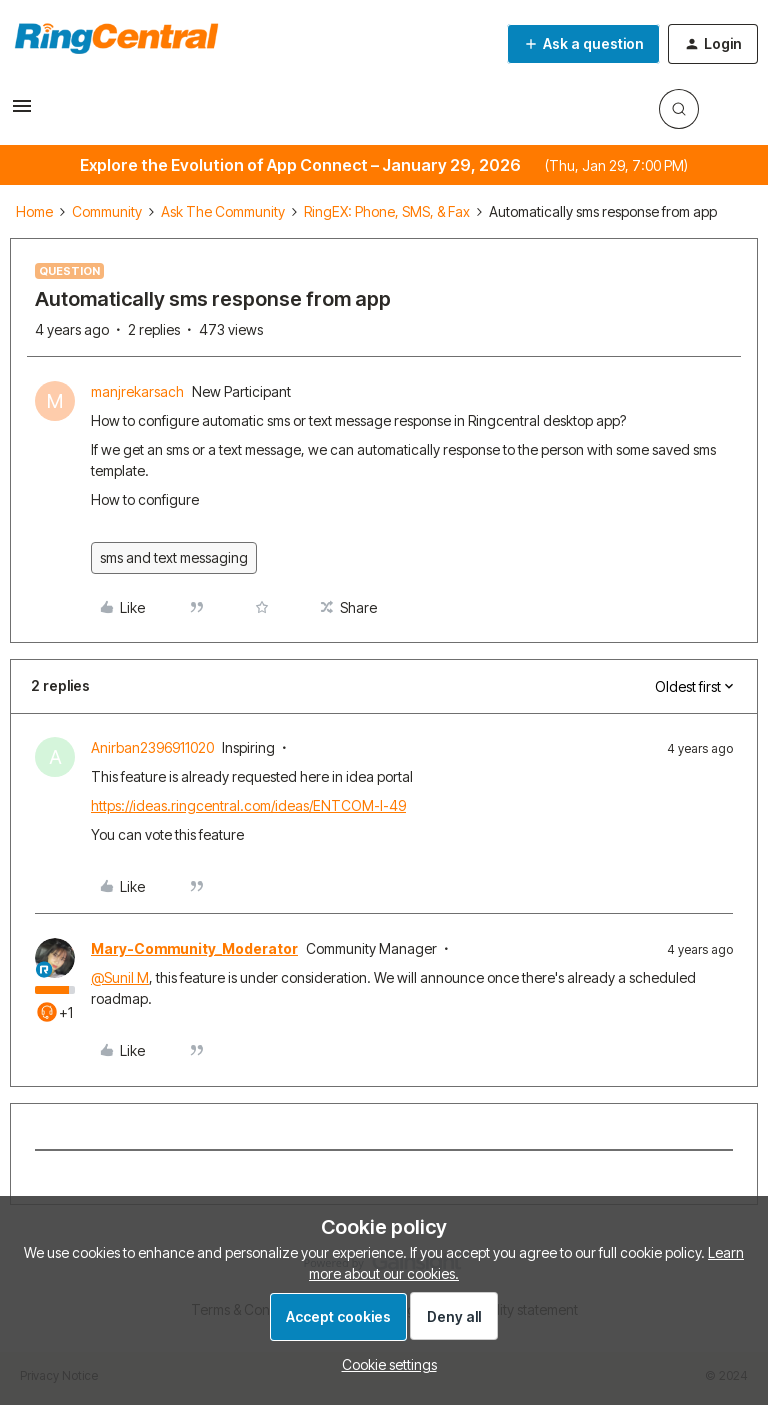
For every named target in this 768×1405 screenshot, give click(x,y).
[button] (22, 112)
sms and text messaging (174, 557)
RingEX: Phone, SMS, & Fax (387, 211)
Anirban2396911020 (152, 747)
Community (107, 211)
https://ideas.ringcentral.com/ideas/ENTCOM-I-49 (248, 805)
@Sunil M (120, 977)
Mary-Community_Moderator (194, 948)
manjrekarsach (137, 391)
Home (34, 211)
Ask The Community (223, 211)
